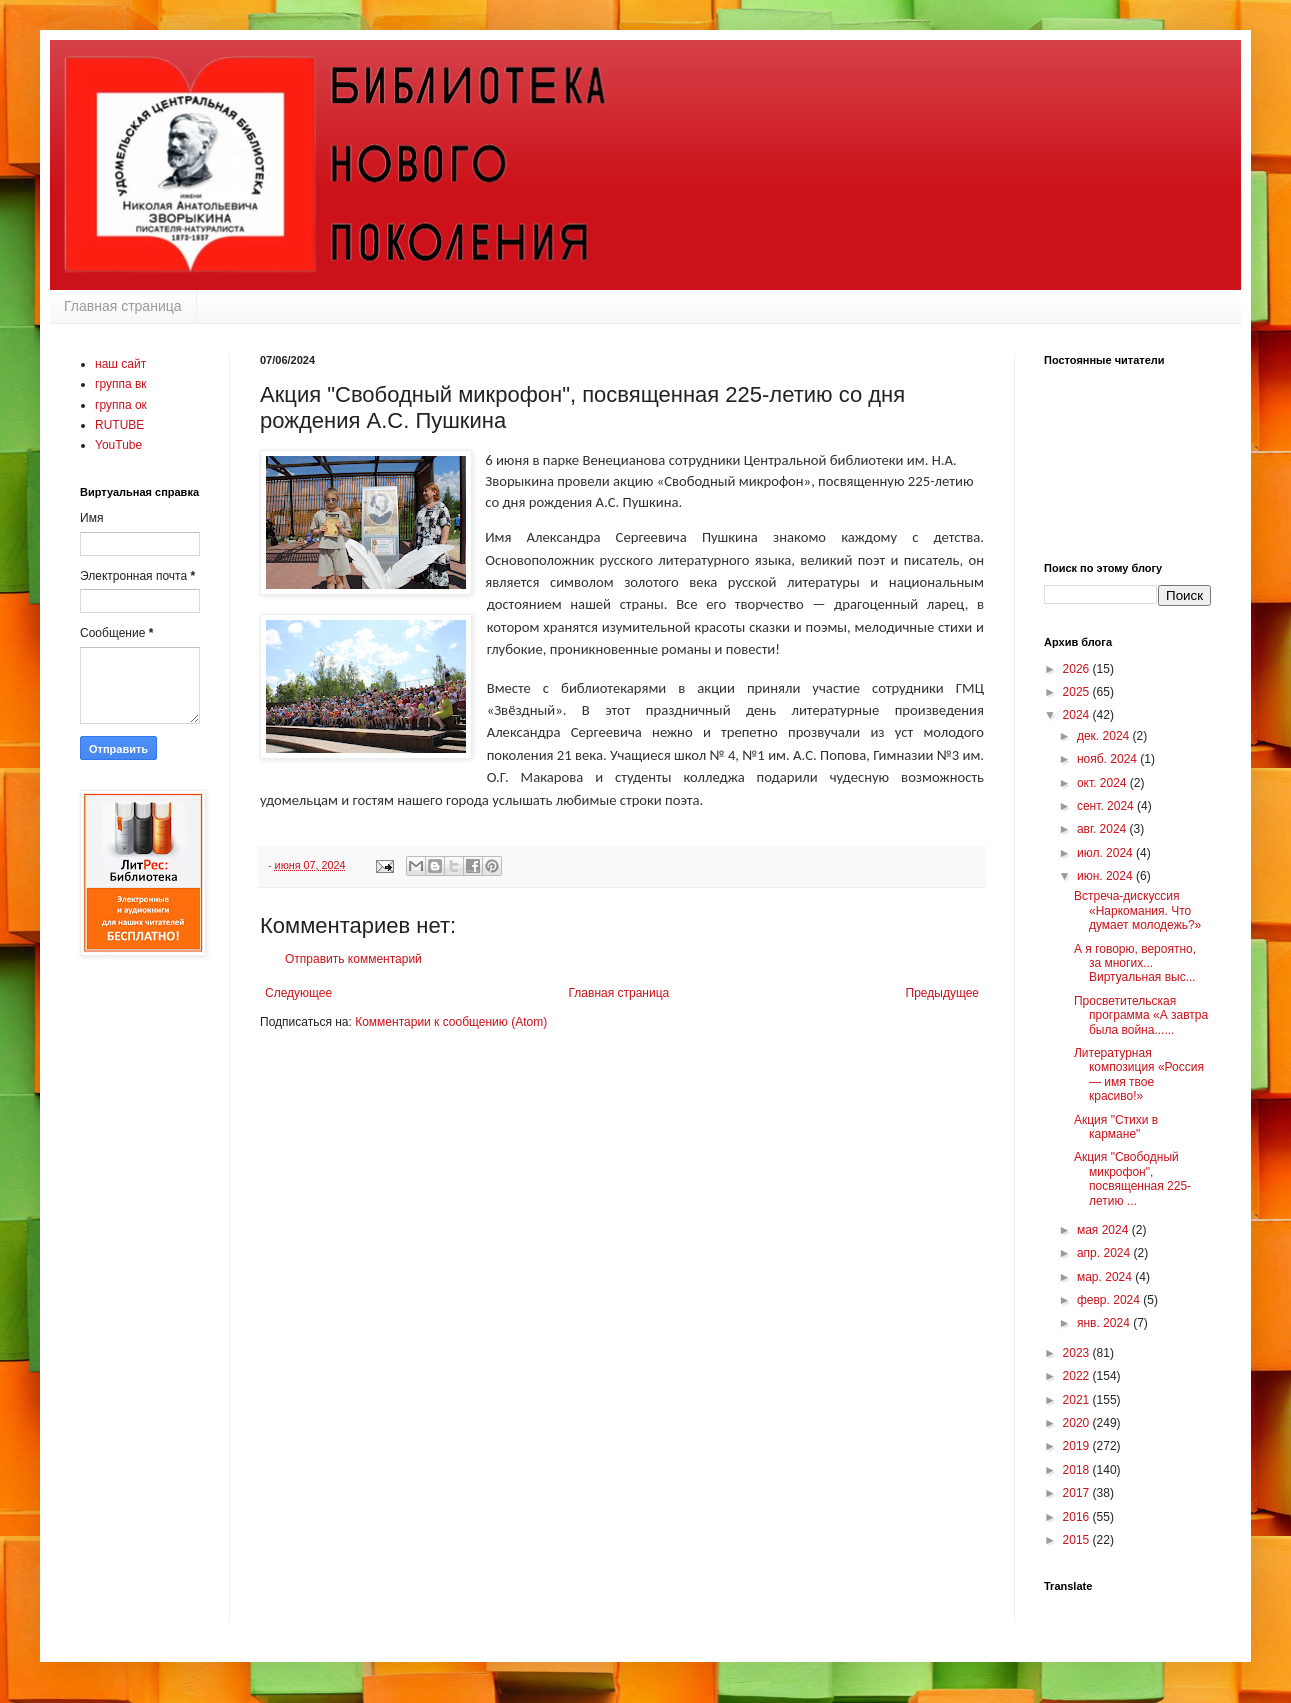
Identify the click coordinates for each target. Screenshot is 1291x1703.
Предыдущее (942, 993)
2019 (1078, 1446)
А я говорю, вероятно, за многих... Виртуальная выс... (1135, 963)
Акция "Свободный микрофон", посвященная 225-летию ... (1132, 1178)
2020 (1078, 1423)
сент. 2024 (1107, 806)
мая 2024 (1104, 1230)
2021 (1078, 1400)
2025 (1078, 692)
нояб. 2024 (1108, 759)
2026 (1078, 669)
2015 (1078, 1540)
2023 (1078, 1353)
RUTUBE (119, 425)
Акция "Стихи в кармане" (1116, 1127)
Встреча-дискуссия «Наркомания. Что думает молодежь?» (1137, 910)
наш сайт (120, 364)
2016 (1078, 1517)
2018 (1078, 1470)
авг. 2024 (1103, 829)
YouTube (118, 445)
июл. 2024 (1106, 853)
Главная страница (123, 306)
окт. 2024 (1103, 783)
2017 (1078, 1493)
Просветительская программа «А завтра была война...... (1141, 1015)
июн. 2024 (1106, 876)
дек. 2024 (1105, 736)
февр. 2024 (1110, 1300)
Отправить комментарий (353, 959)
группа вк (121, 384)
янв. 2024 (1105, 1323)
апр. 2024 (1105, 1253)
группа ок (121, 405)
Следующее (298, 993)
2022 (1078, 1376)
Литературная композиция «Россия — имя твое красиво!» (1139, 1074)
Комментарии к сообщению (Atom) (451, 1022)
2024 (1078, 715)
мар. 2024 (1106, 1277)
